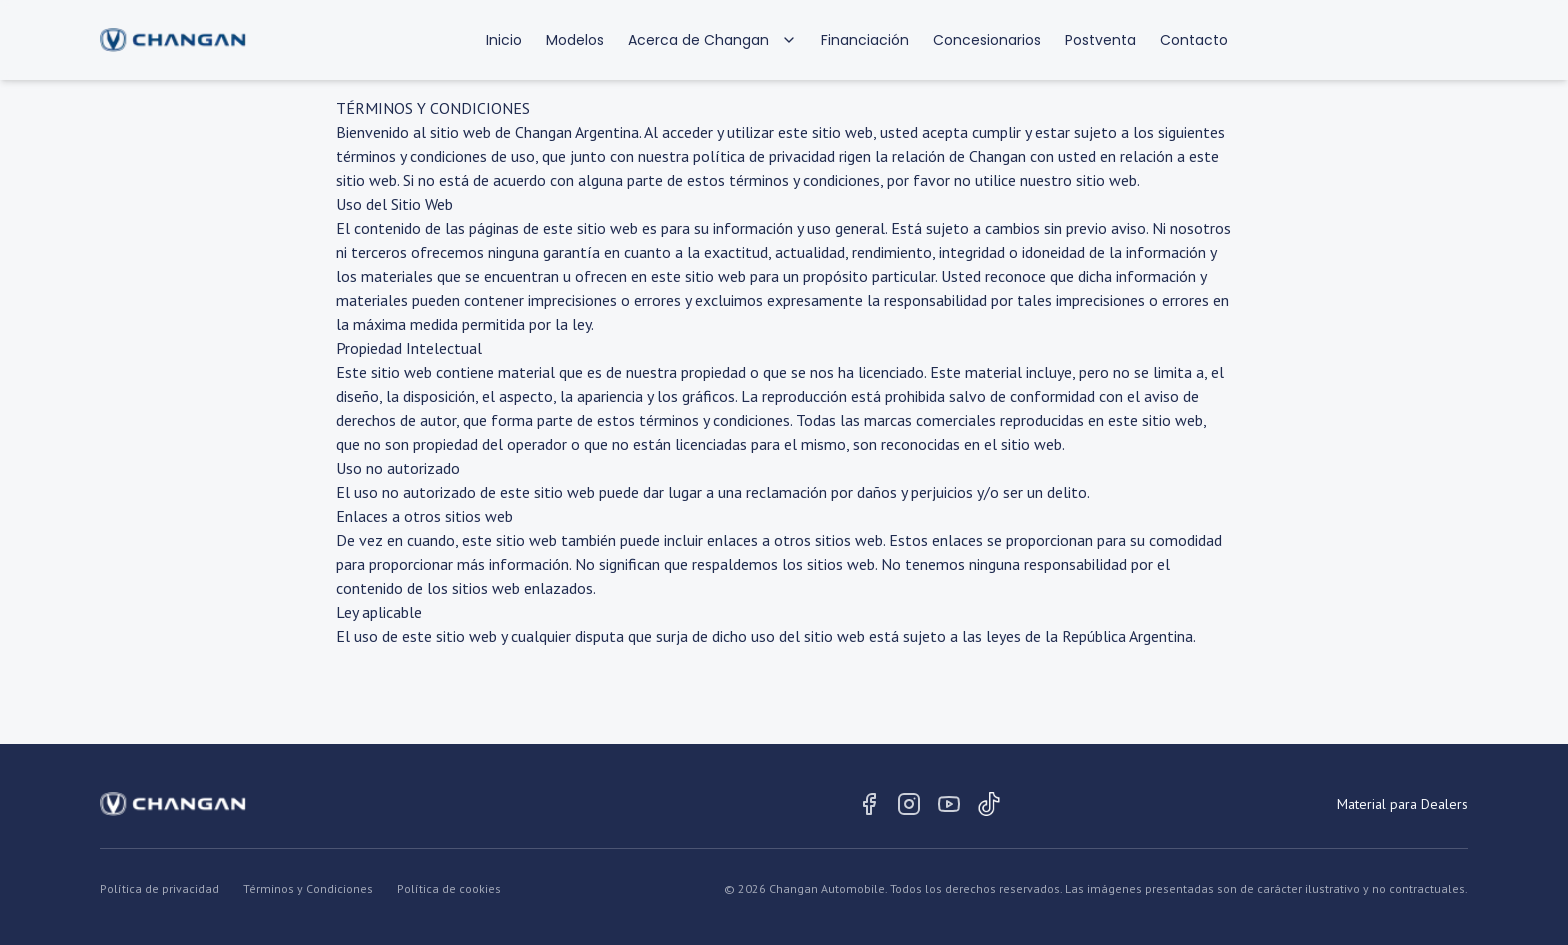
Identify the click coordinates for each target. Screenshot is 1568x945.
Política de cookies (449, 888)
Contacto (1194, 40)
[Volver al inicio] (173, 40)
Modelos (575, 40)
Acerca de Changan (712, 40)
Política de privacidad (159, 888)
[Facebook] (869, 804)
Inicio (504, 40)
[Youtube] (949, 804)
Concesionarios (987, 40)
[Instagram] (909, 804)
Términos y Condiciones (308, 888)
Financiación (865, 40)
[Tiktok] (989, 804)
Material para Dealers (1402, 804)
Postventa (1100, 40)
